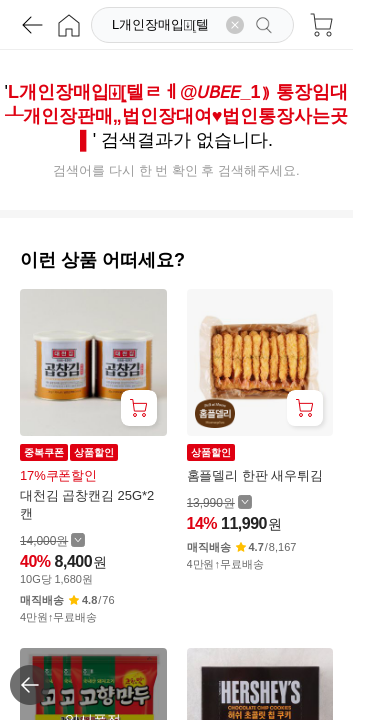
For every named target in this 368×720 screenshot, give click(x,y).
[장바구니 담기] (139, 408)
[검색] (163, 25)
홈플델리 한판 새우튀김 (255, 475)
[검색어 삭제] (235, 25)
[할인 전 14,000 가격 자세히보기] (52, 540)
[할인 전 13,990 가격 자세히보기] (219, 502)
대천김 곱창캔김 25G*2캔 (87, 504)
